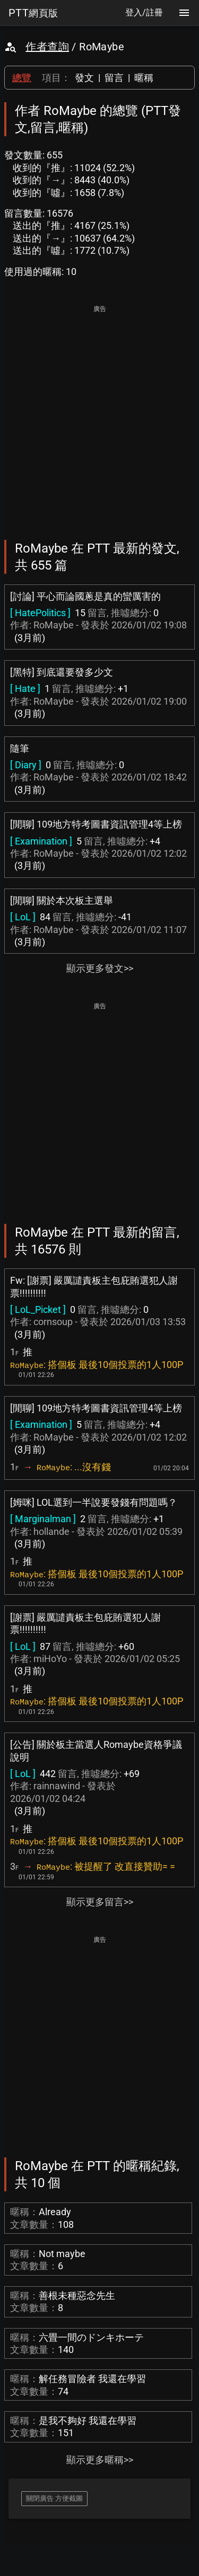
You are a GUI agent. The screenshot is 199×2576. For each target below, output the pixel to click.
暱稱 (143, 77)
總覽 (21, 77)
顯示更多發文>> (99, 968)
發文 (84, 77)
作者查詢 (47, 46)
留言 (114, 77)
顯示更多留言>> (99, 1901)
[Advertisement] (99, 415)
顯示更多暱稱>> (99, 2459)
